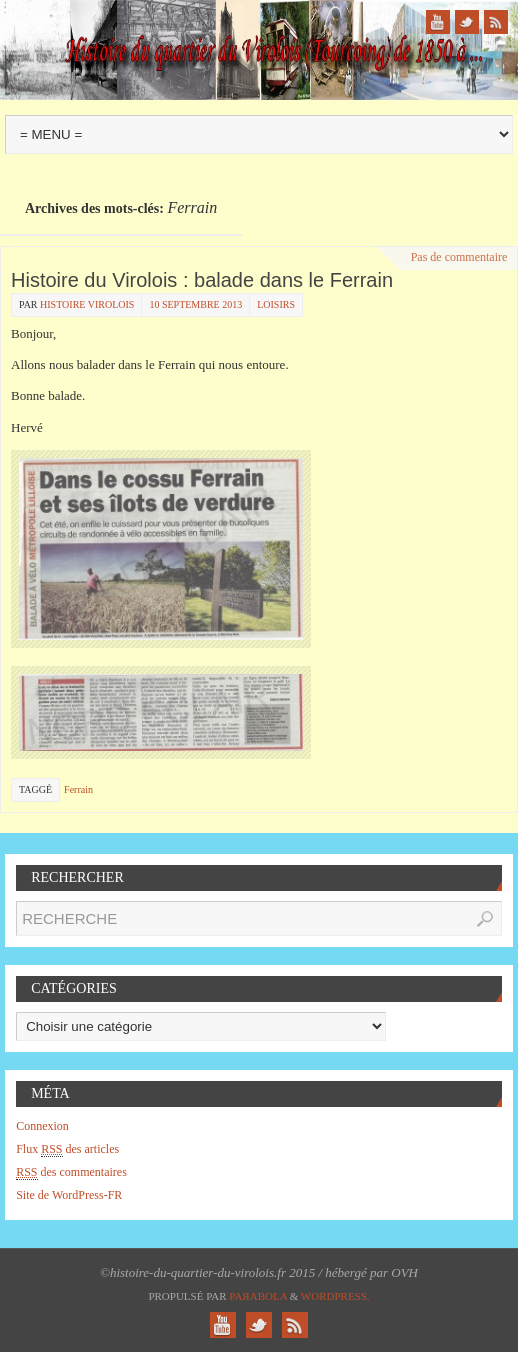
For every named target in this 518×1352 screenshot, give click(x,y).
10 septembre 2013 (195, 304)
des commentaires (71, 1172)
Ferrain (78, 789)
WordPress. (335, 1296)
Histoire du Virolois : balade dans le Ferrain (202, 280)
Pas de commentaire (459, 257)
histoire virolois (87, 304)
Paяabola (258, 1296)
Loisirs (276, 304)
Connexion (42, 1126)
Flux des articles (67, 1149)
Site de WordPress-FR (69, 1195)
